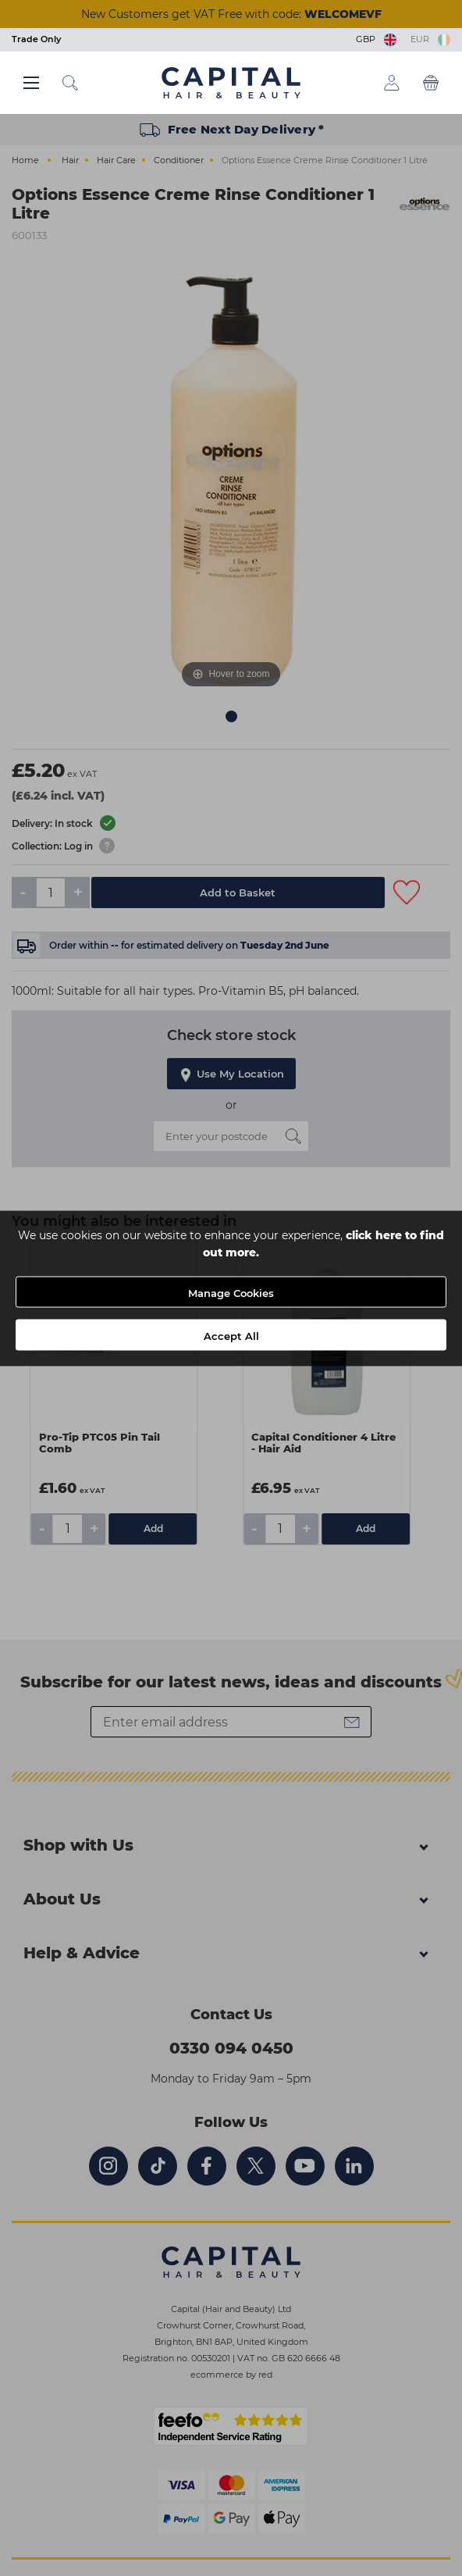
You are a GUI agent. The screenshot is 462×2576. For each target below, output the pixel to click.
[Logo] (231, 82)
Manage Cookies (231, 1292)
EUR (430, 39)
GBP (377, 39)
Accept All (231, 1335)
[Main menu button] (31, 83)
